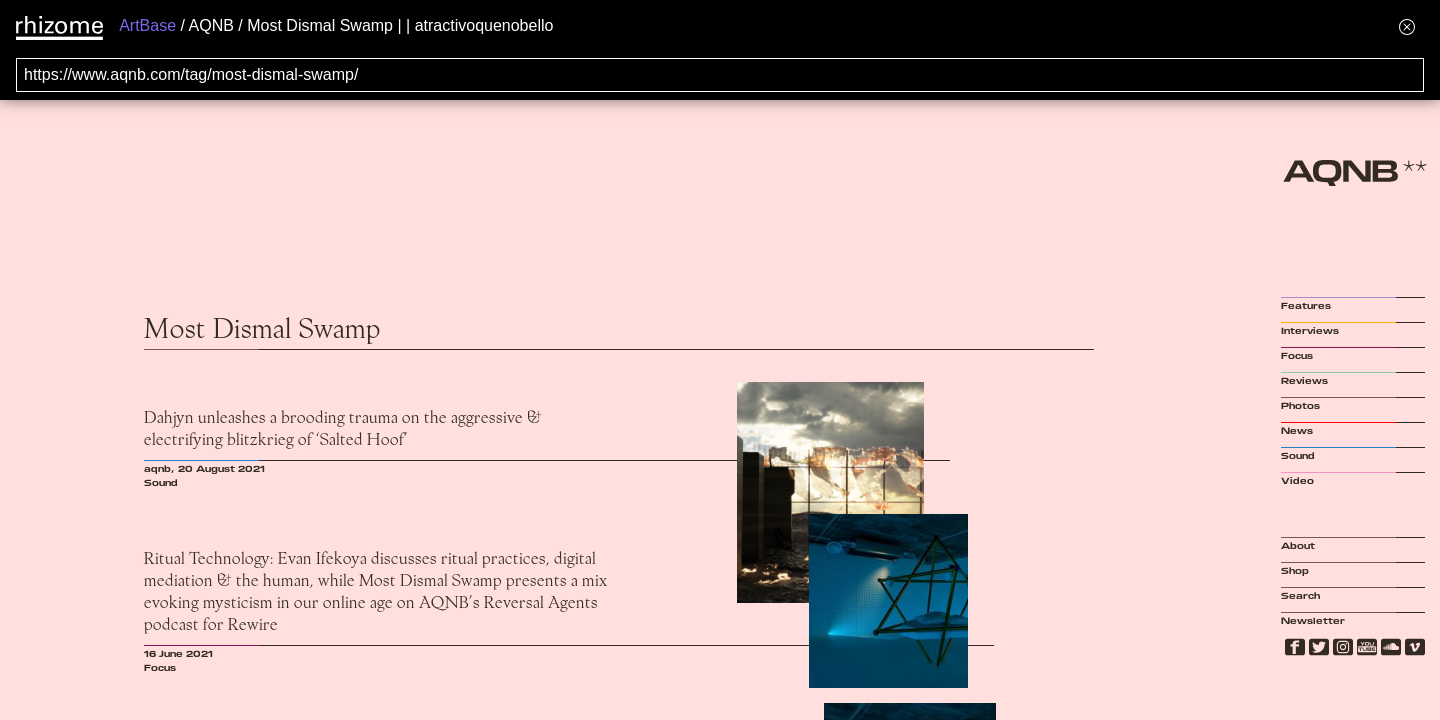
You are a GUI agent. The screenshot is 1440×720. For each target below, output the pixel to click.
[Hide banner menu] (1407, 26)
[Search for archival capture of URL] (720, 75)
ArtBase (147, 25)
